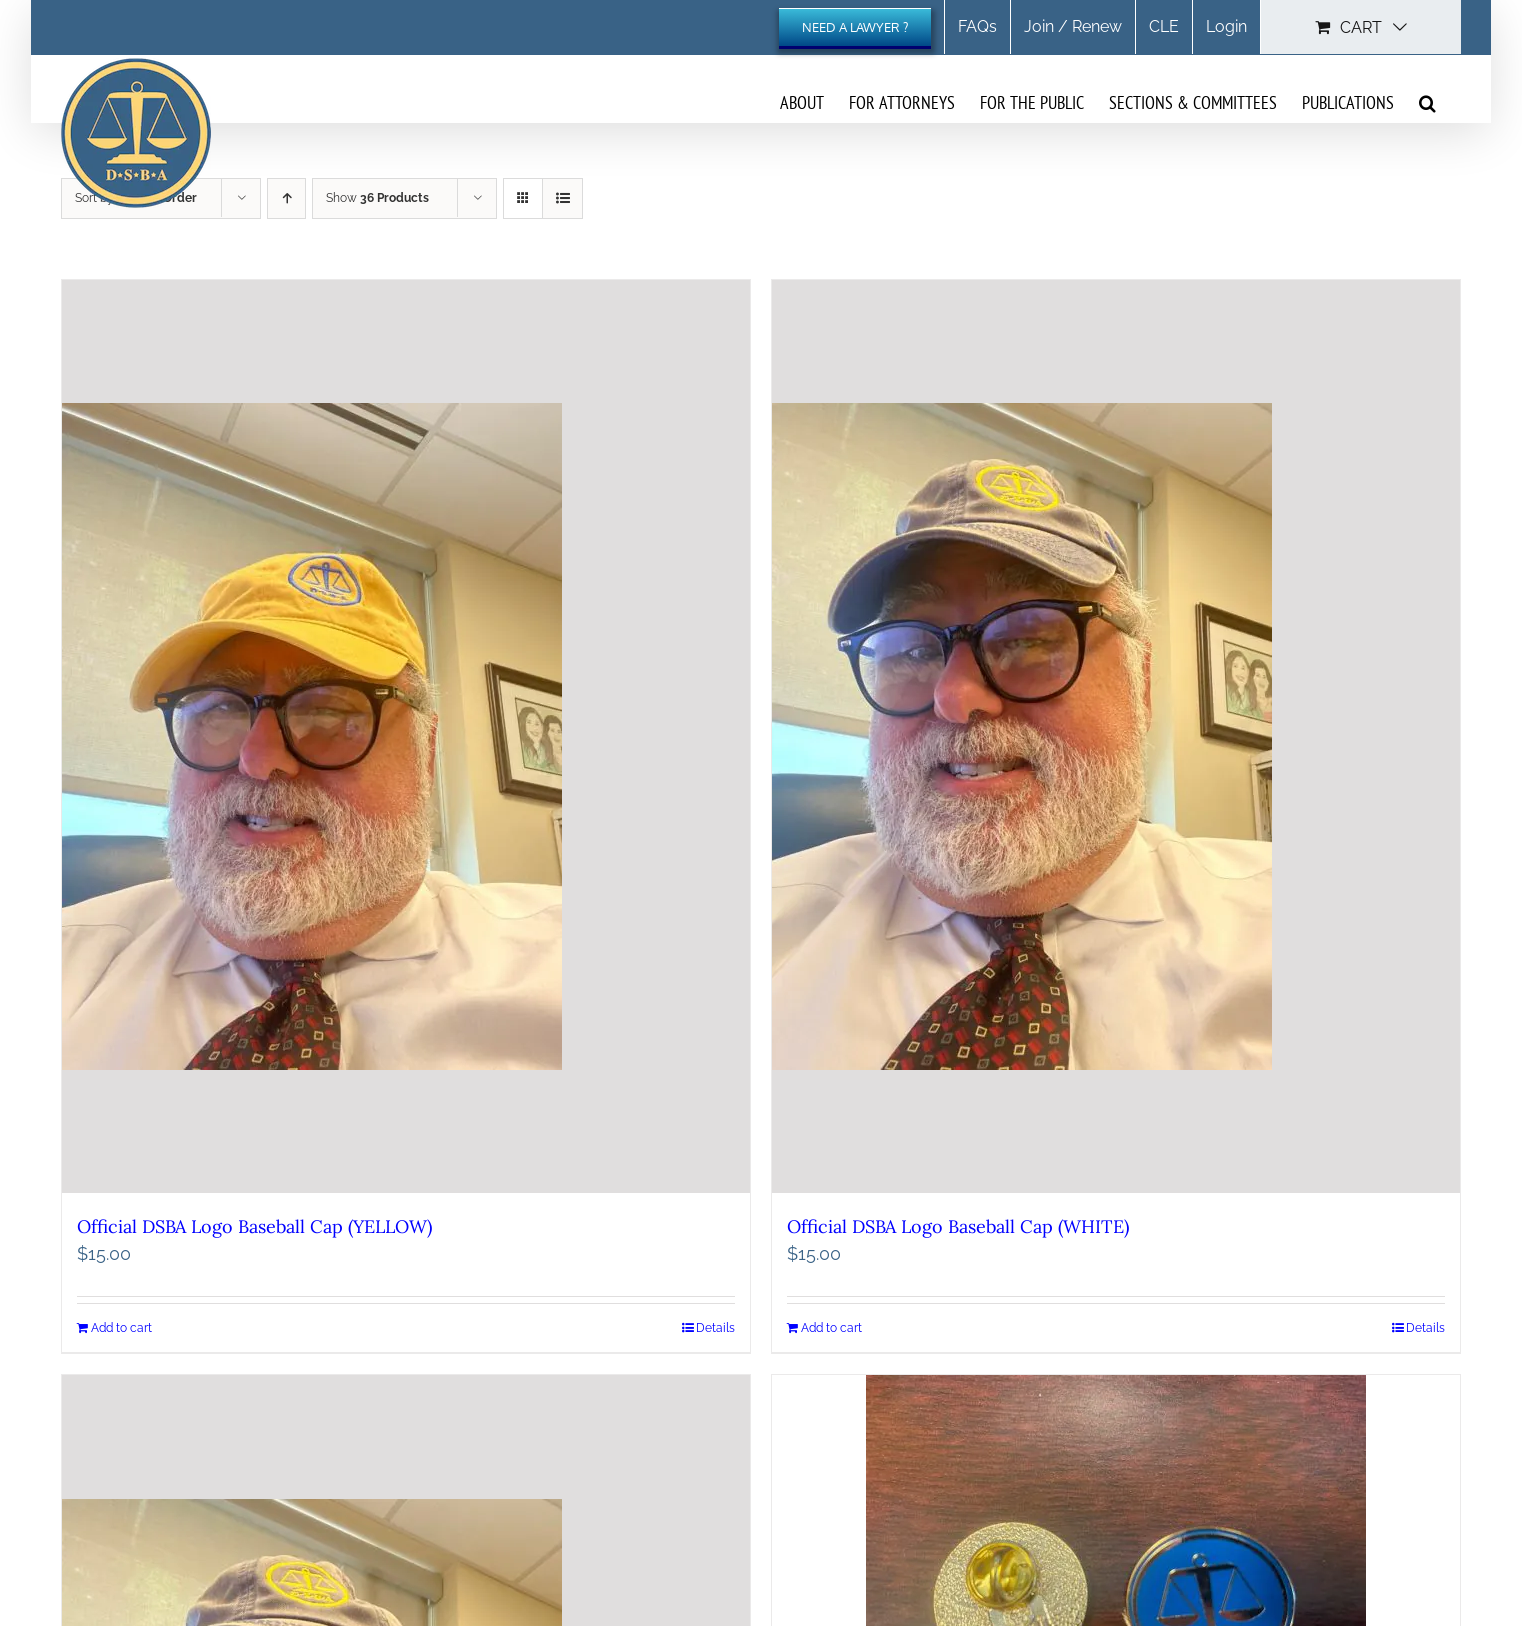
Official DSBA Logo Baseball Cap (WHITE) (958, 1230)
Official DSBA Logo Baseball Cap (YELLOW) (254, 1230)
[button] (1427, 102)
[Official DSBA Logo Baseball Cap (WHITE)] (1116, 739)
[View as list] (562, 198)
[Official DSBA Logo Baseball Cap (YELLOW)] (406, 739)
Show (377, 198)
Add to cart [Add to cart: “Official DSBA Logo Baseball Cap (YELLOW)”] (121, 1332)
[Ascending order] (286, 198)
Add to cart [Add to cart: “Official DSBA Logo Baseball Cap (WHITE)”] (831, 1332)
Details (715, 1332)
